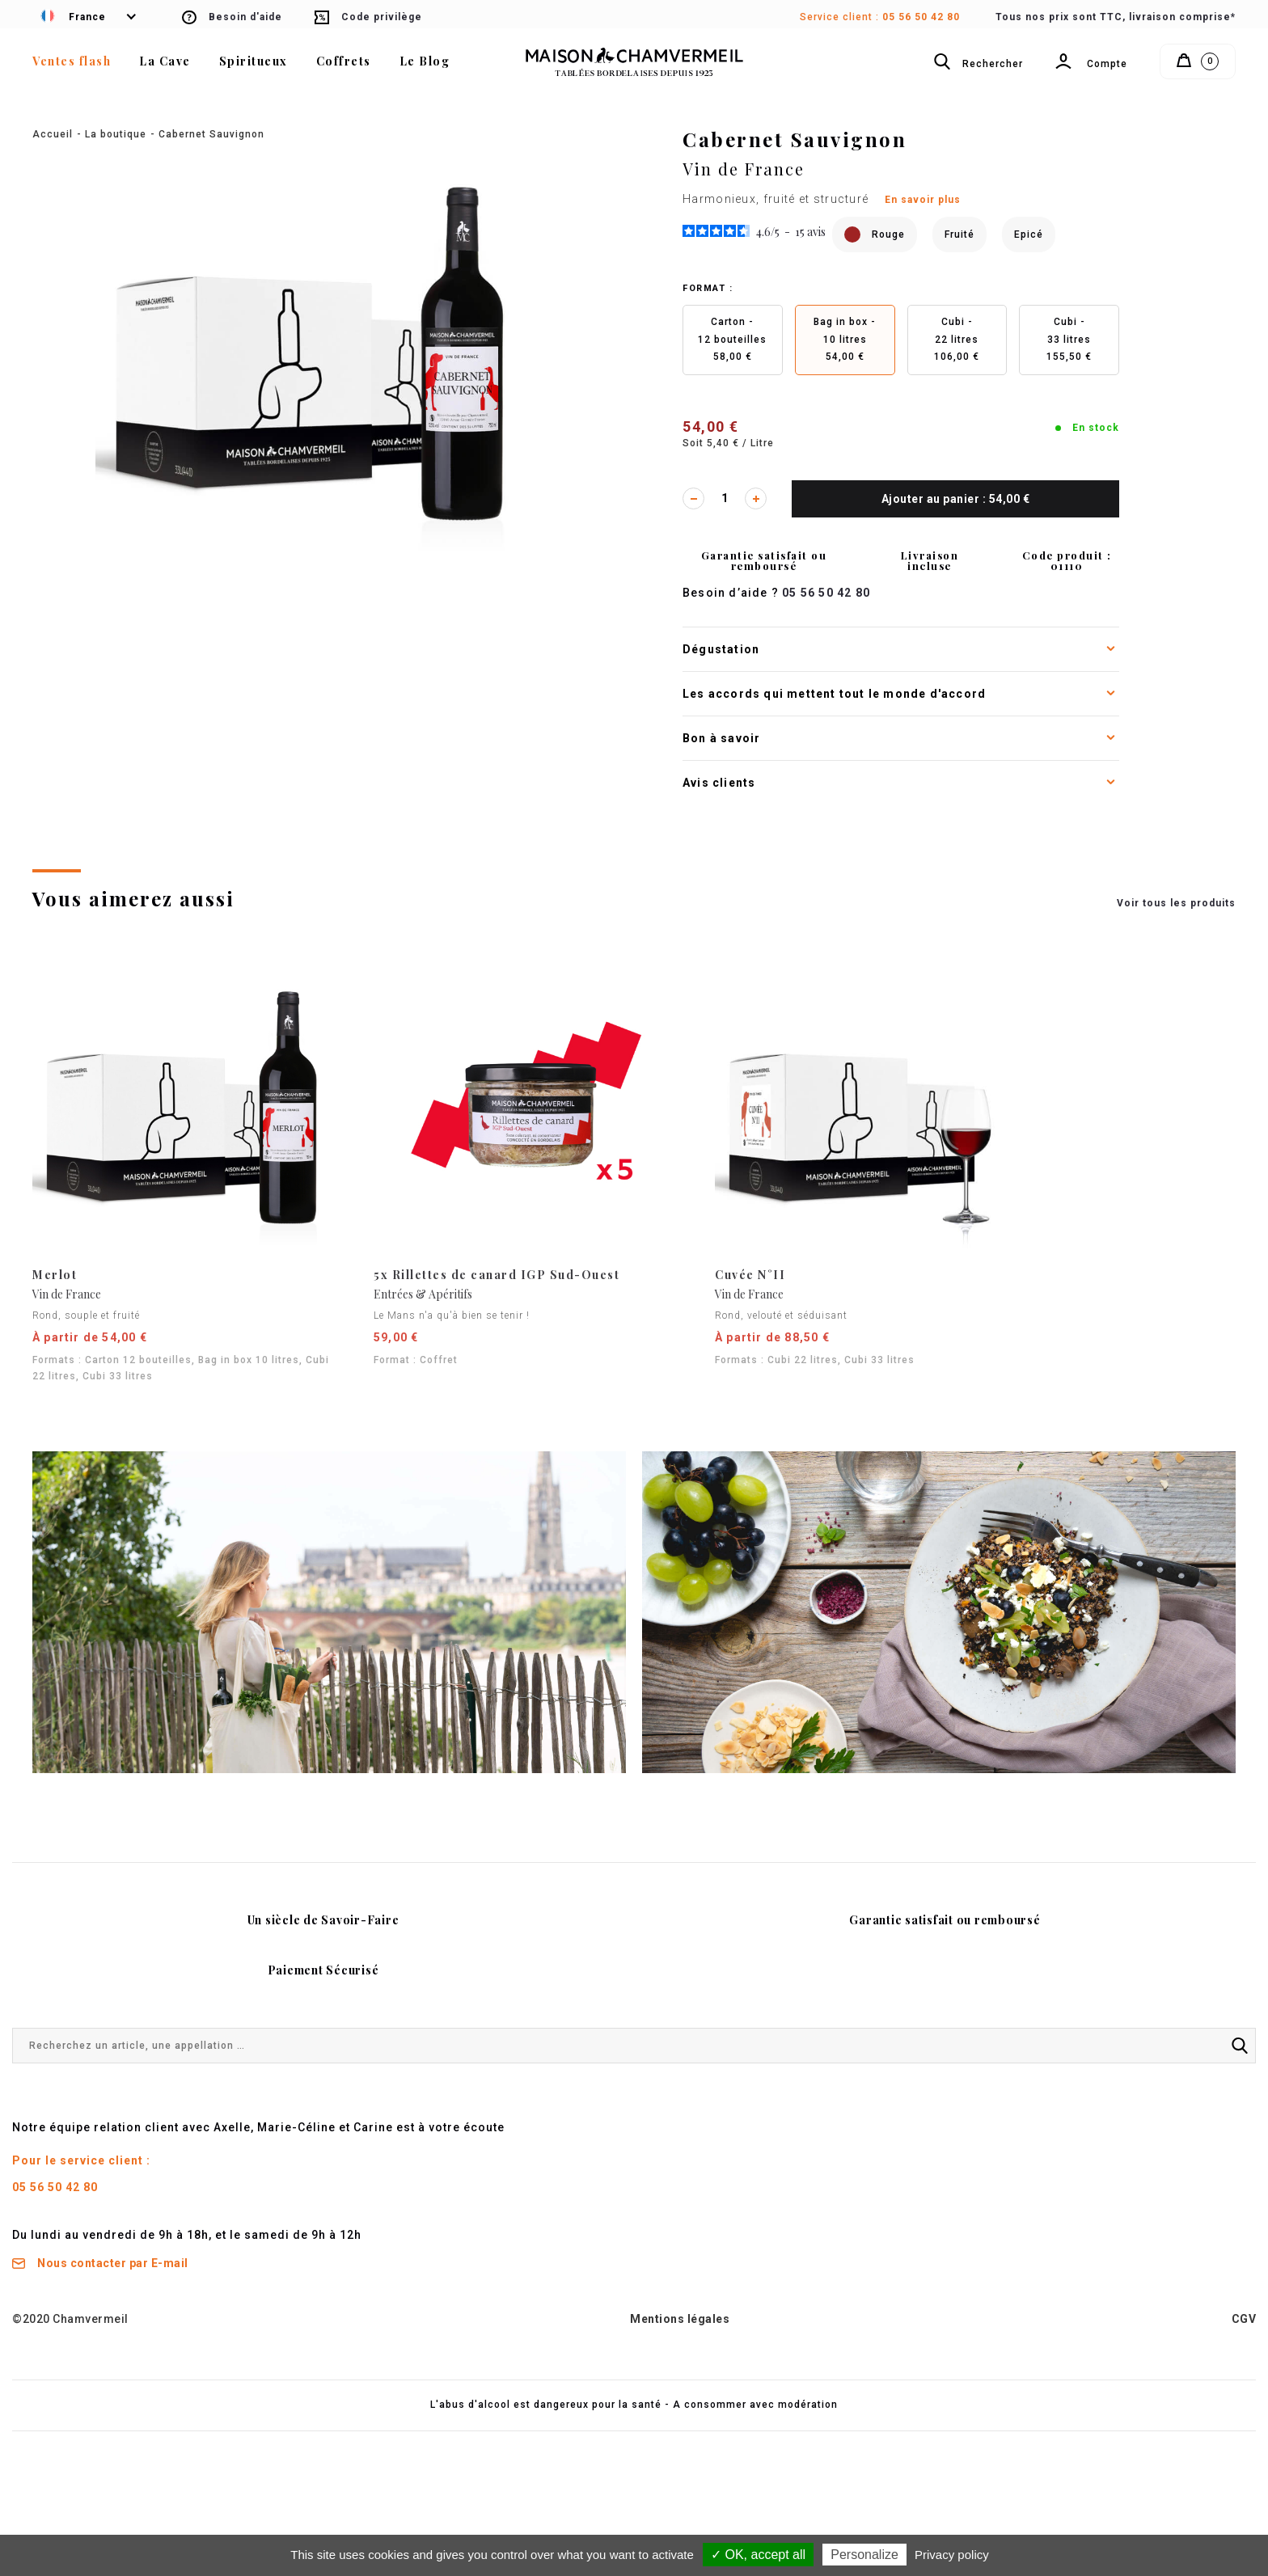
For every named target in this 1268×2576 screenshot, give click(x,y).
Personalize (864, 2554)
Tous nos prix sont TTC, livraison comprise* (1115, 17)
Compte (1091, 68)
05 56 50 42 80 (921, 17)
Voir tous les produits (1176, 903)
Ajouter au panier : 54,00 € (955, 498)
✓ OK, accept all (758, 2554)
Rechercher (978, 66)
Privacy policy (952, 2554)
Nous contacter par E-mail (100, 2263)
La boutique (115, 134)
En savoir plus (923, 200)
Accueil (52, 134)
